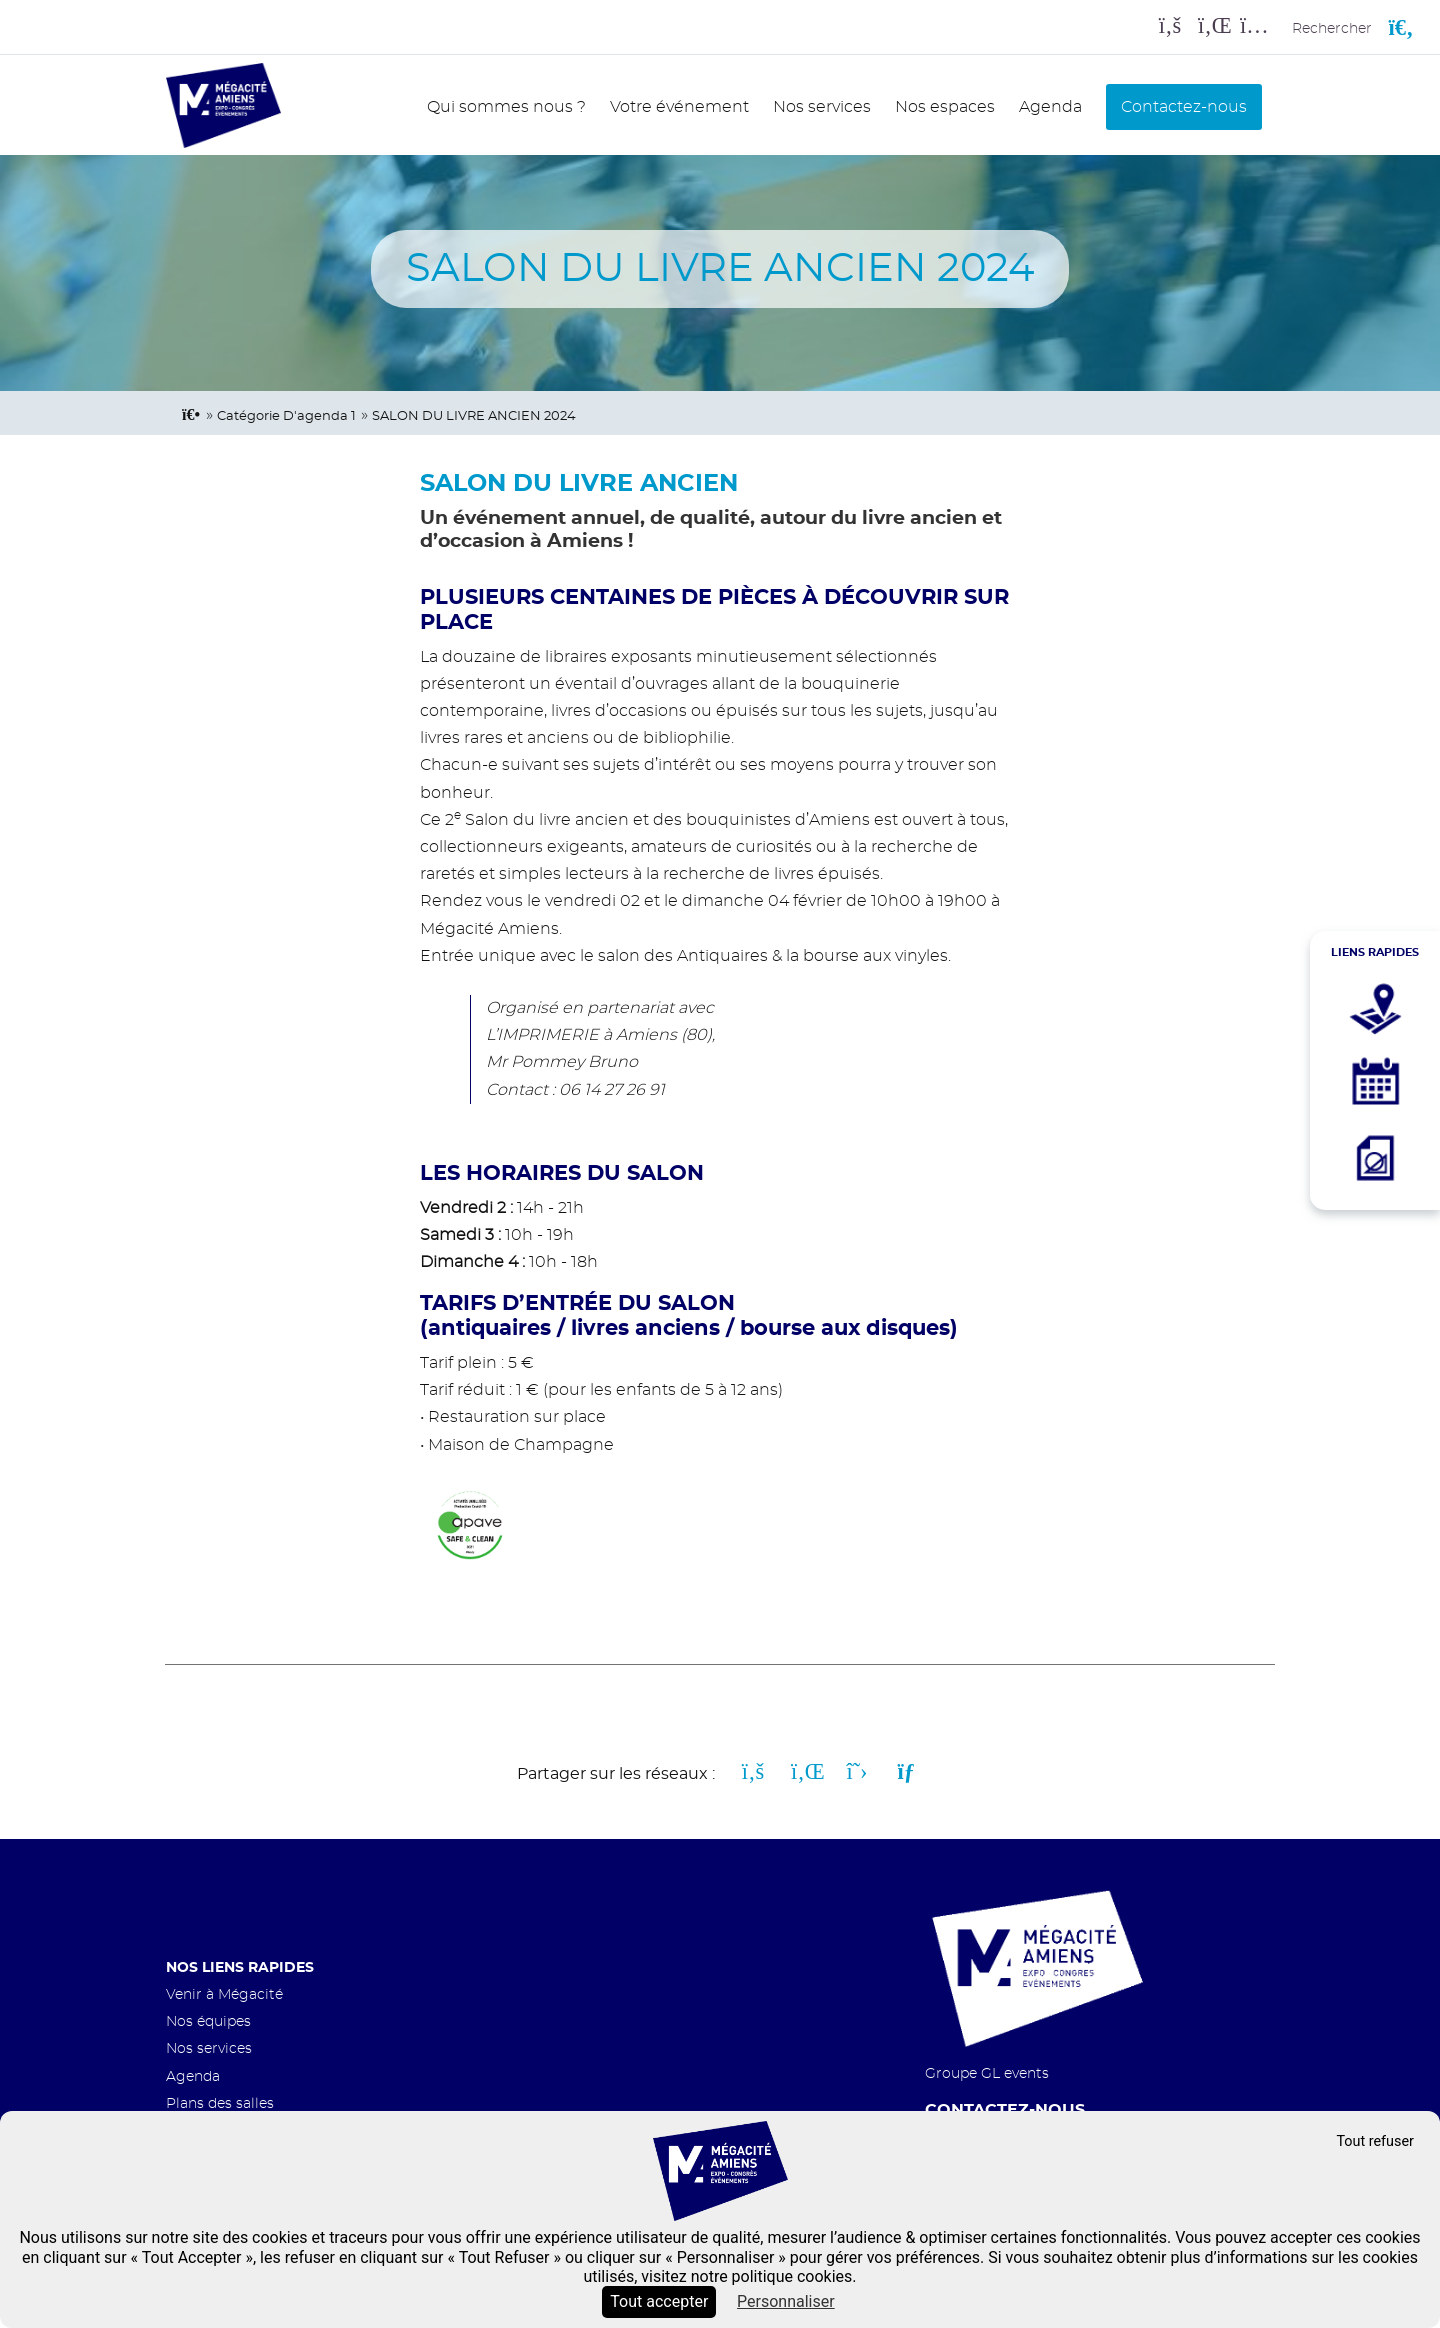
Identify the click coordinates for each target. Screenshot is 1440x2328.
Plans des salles (220, 2103)
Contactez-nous (1184, 107)
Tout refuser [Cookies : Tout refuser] (1375, 2141)
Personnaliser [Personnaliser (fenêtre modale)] (786, 2301)
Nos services (822, 107)
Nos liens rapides (240, 1967)
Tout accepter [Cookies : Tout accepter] (659, 2301)
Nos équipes (208, 2021)
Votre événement (679, 107)
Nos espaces (945, 107)
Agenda (1050, 107)
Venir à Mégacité (224, 1994)
